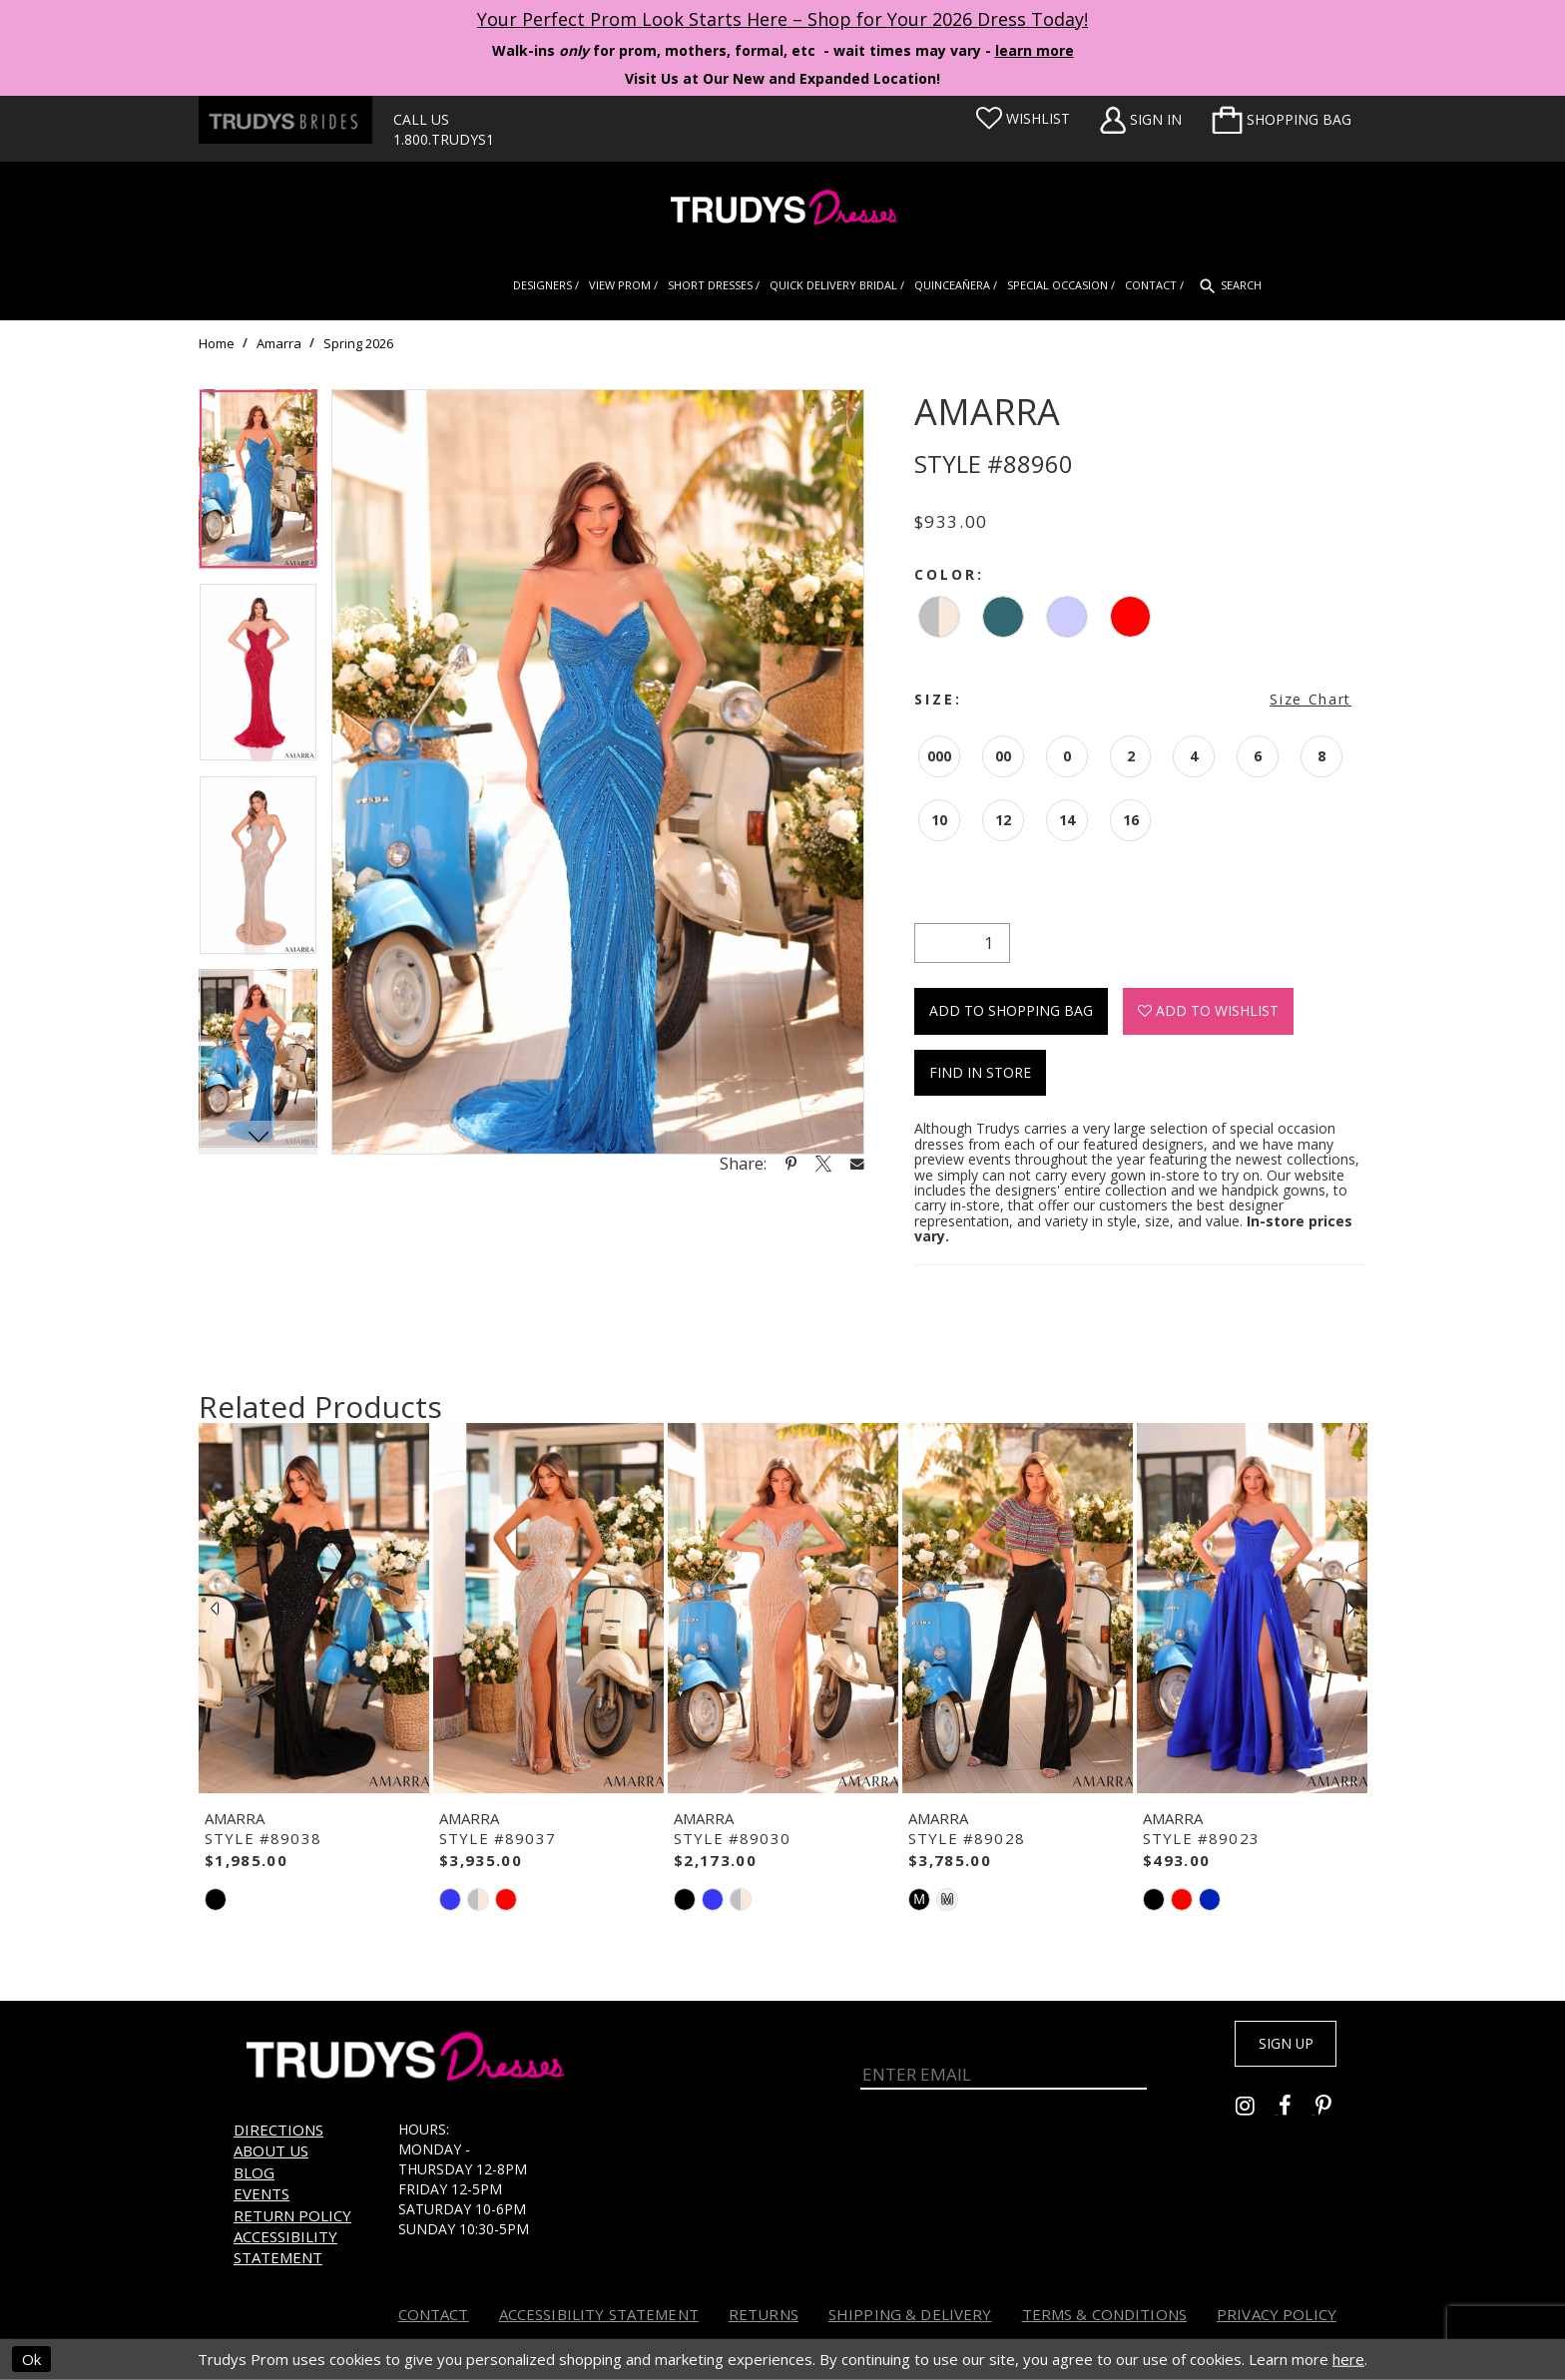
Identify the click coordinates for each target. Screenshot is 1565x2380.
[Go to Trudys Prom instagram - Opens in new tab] (1257, 2113)
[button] (1281, 120)
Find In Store (980, 1072)
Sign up (1273, 2048)
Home (217, 343)
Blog (254, 2172)
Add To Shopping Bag (1011, 1010)
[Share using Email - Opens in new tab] (857, 1163)
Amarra (279, 343)
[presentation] (314, 1608)
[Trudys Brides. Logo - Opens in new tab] (285, 120)
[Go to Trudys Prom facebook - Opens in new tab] (1297, 2113)
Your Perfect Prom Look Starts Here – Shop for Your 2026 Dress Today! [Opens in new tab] (782, 19)
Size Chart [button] (1310, 699)
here (1348, 2359)
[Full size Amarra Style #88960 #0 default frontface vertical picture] (597, 772)
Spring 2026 (358, 343)
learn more (1034, 50)
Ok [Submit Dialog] (31, 2359)
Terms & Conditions (1105, 2314)
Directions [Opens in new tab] (278, 2130)
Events (261, 2193)
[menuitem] (1281, 120)
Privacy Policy (1276, 2314)
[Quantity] (962, 943)
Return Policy (292, 2215)
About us (271, 2150)
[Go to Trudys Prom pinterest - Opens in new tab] (1333, 2113)
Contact (433, 2314)
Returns (763, 2314)
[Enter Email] (1003, 2060)
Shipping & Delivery (910, 2314)
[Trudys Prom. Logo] (782, 210)
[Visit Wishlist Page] (1023, 119)
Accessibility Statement (285, 2246)
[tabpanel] (258, 486)
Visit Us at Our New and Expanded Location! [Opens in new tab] (782, 78)
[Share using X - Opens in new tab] (823, 1164)
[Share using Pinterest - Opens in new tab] (790, 1164)
